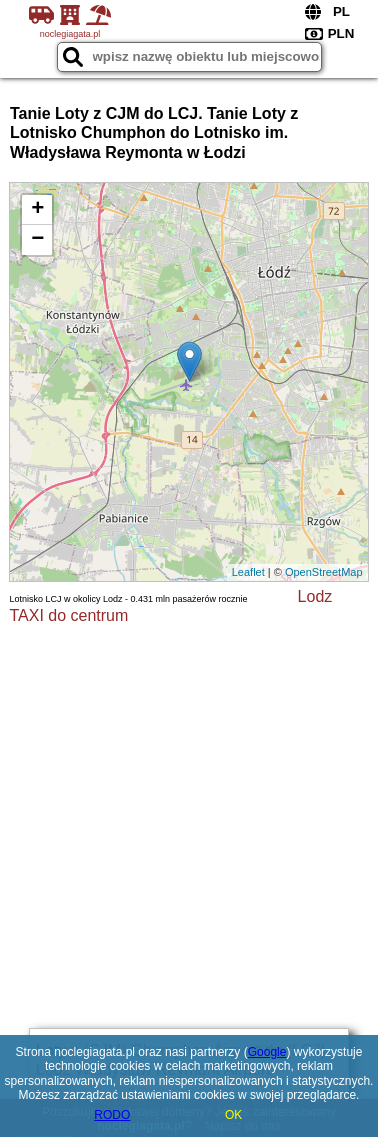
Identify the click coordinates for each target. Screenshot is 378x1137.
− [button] (37, 240)
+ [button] (37, 210)
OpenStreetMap (324, 572)
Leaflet (248, 572)
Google (267, 1052)
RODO (112, 1115)
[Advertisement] (189, 824)
